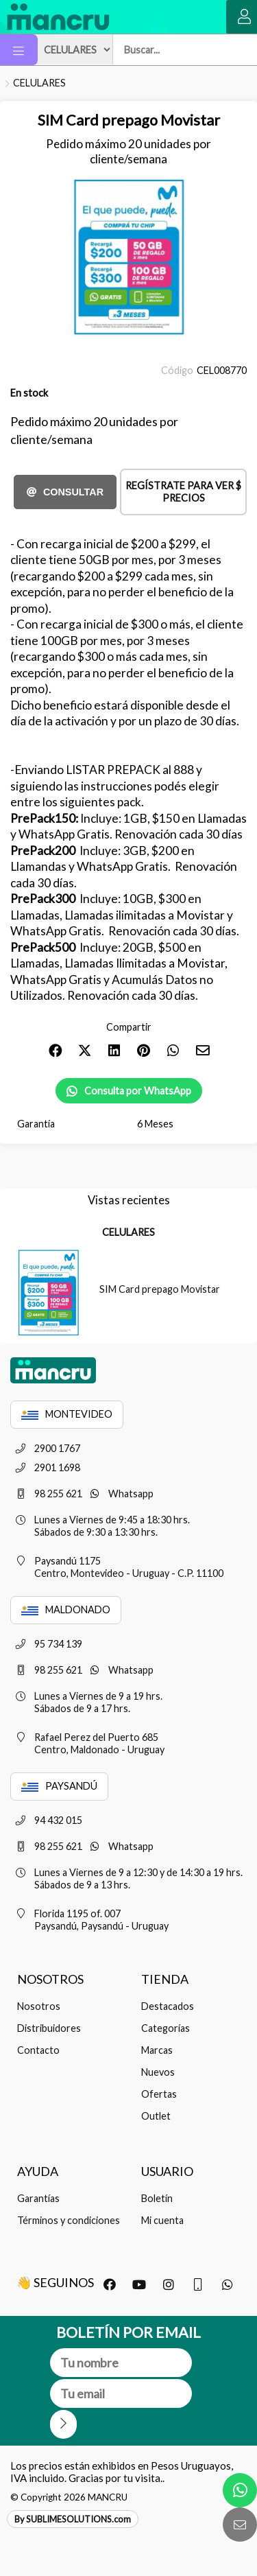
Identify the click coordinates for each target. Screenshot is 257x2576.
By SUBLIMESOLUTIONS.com (72, 2519)
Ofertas (159, 2094)
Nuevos (158, 2072)
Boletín (157, 2198)
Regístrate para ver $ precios (183, 492)
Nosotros (38, 2006)
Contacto (38, 2050)
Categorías (165, 2028)
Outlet (156, 2116)
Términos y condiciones (68, 2220)
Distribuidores (49, 2028)
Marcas (157, 2050)
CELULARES (39, 83)
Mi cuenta (162, 2220)
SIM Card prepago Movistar (159, 1289)
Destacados (167, 2006)
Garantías (38, 2198)
